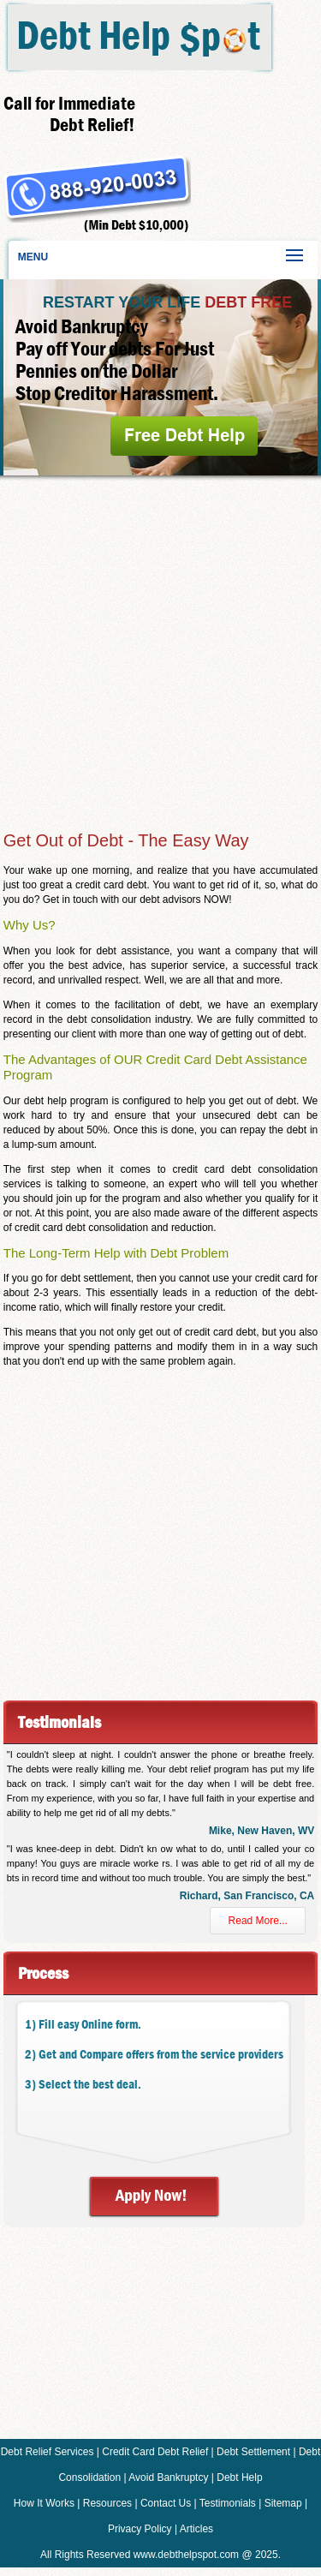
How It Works (44, 2503)
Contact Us (165, 2503)
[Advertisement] (160, 649)
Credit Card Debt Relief (155, 2452)
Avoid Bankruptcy (168, 2477)
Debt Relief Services (47, 2452)
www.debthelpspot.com (186, 2555)
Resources (107, 2503)
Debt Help (239, 2477)
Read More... (258, 1921)
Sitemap (283, 2503)
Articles (196, 2529)
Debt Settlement (253, 2452)
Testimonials (227, 2503)
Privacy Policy (140, 2529)
